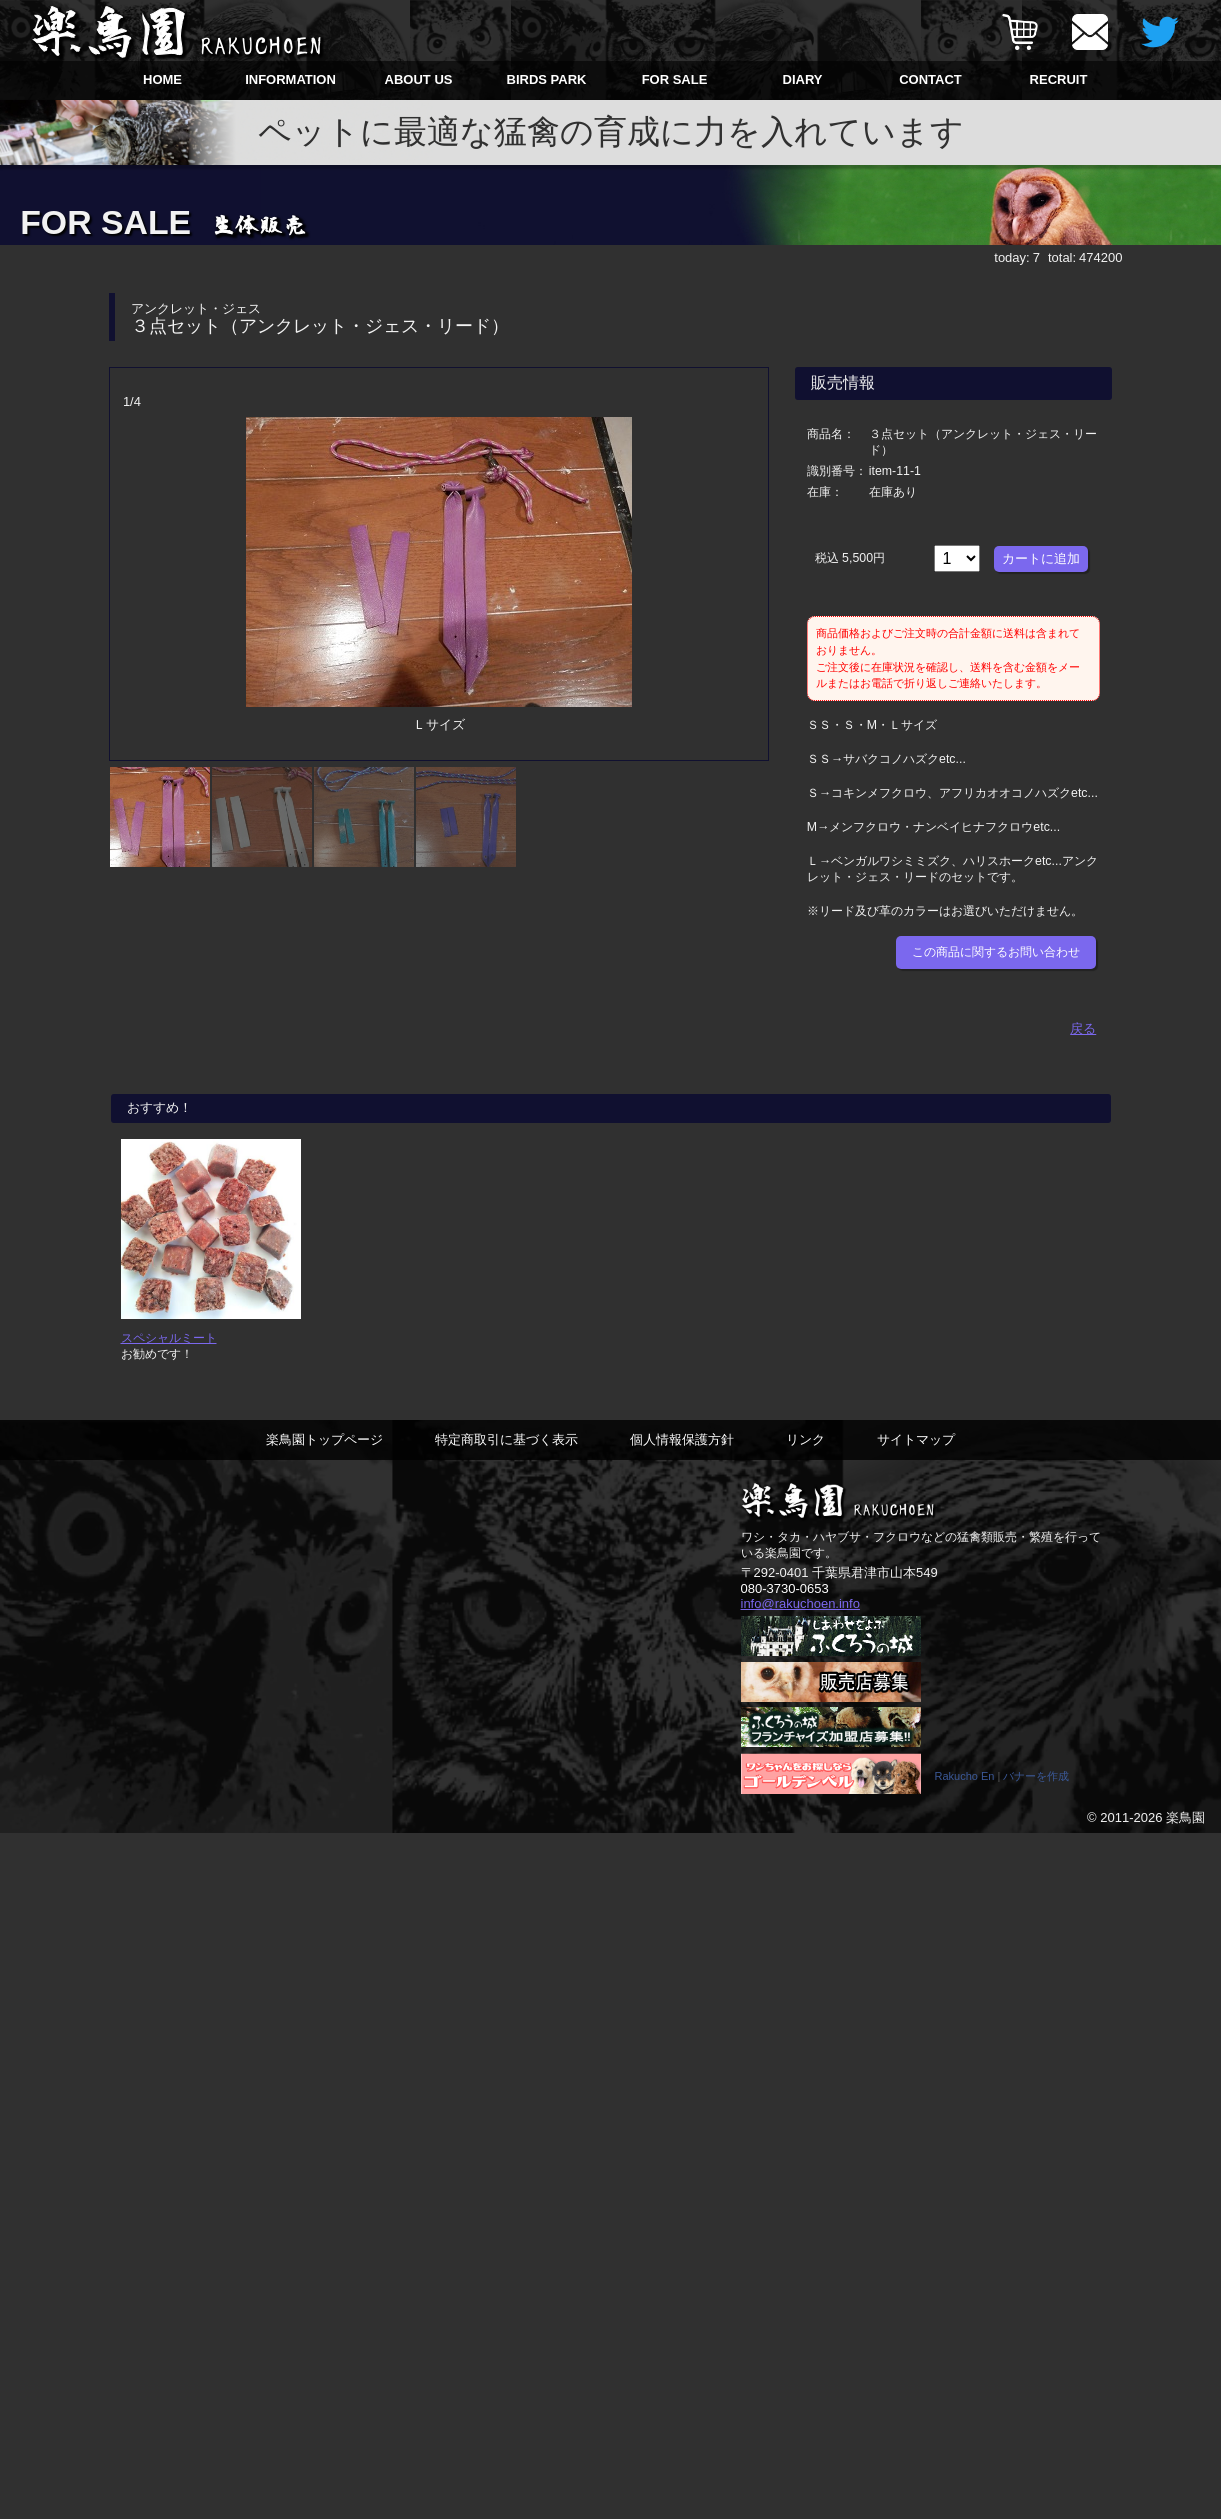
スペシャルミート (169, 1337)
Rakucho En (965, 1776)
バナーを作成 (1036, 1776)
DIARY (803, 79)
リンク (805, 1439)
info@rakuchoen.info (800, 1603)
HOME (162, 79)
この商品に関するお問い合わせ (996, 952)
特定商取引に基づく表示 (506, 1439)
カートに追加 (1041, 558)
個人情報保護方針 (682, 1439)
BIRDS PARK (547, 79)
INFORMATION (290, 79)
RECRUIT (1059, 79)
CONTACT (930, 79)
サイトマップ (916, 1439)
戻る (1083, 1028)
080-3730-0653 (785, 1588)
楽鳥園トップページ (324, 1439)
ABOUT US (419, 79)
